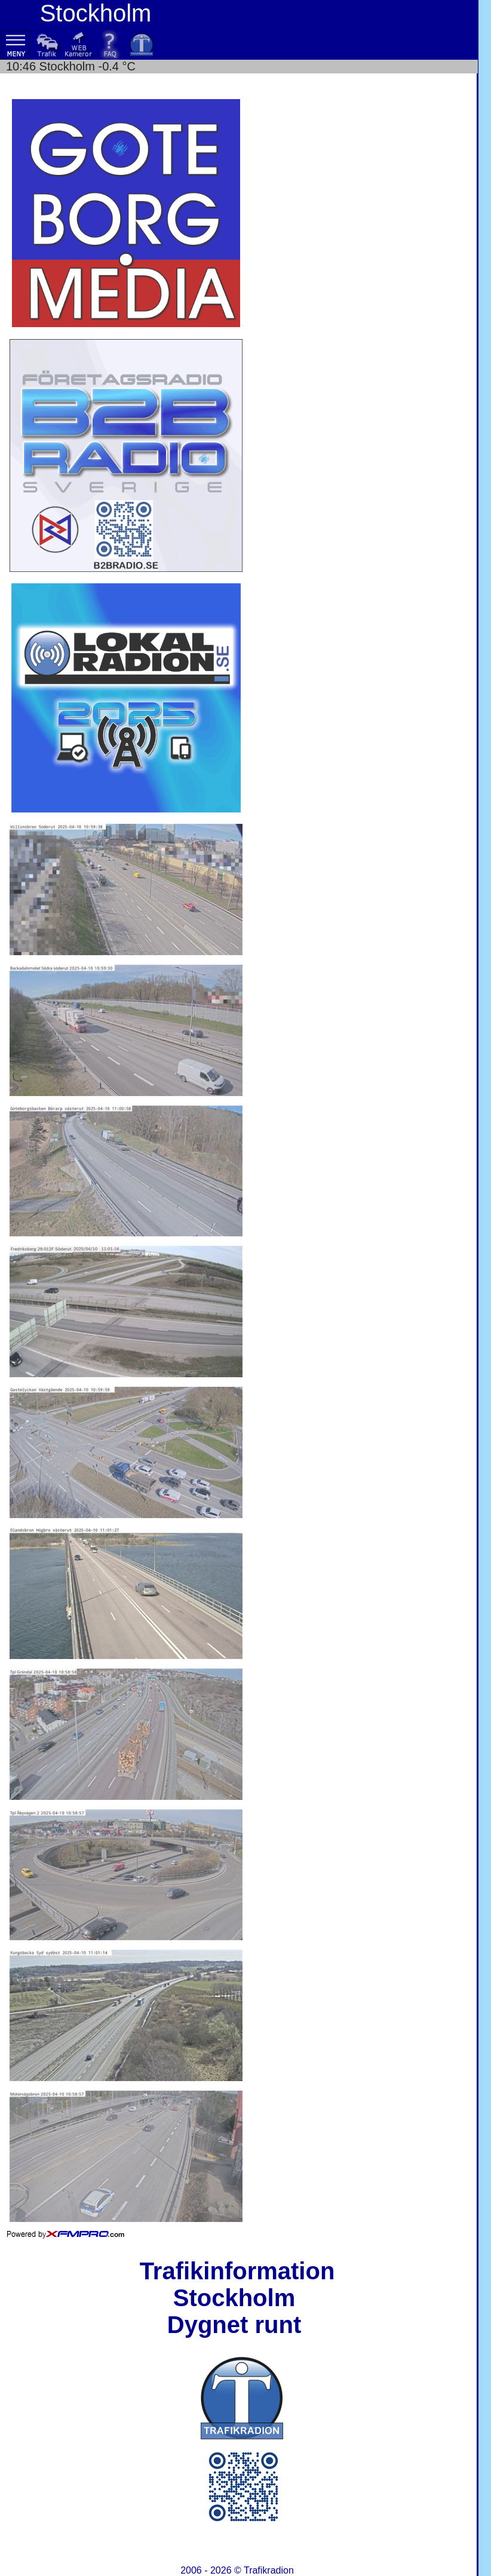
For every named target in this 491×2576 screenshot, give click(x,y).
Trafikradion (269, 2570)
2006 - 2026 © (237, 2570)
